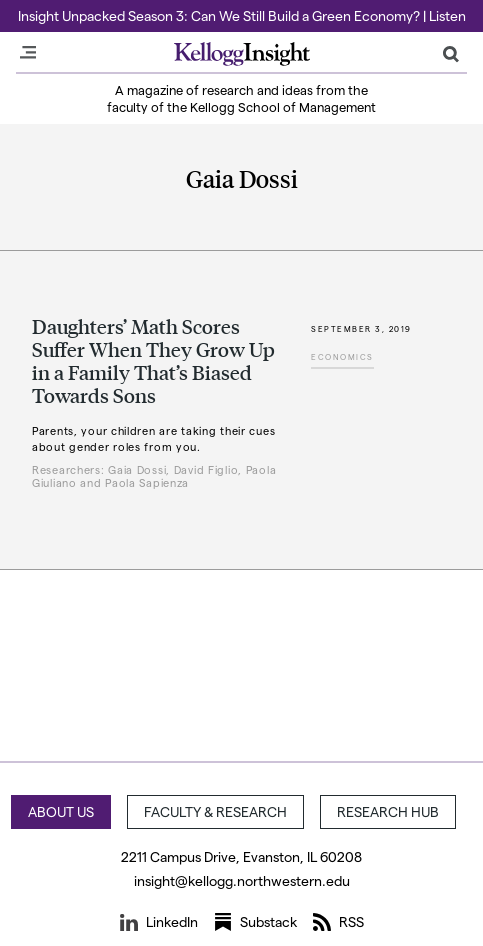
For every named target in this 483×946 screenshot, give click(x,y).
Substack (255, 922)
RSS (338, 922)
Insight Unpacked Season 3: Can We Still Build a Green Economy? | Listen (242, 15)
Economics (342, 357)
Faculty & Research (215, 811)
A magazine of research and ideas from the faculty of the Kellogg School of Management (241, 98)
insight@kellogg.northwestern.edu (242, 880)
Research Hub (388, 811)
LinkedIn (159, 922)
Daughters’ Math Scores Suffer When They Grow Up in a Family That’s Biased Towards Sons (153, 360)
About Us (61, 811)
